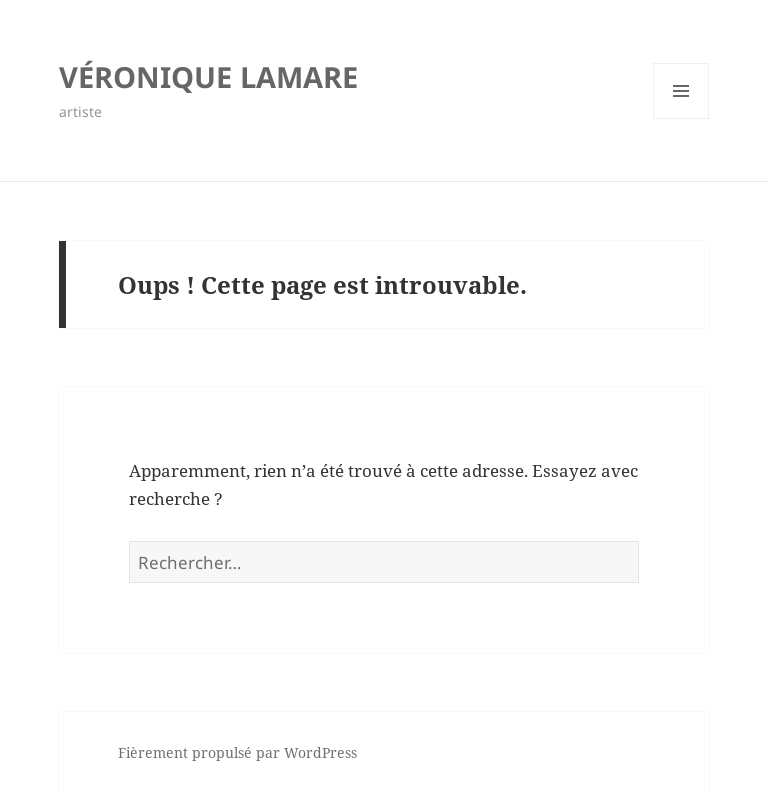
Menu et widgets (681, 118)
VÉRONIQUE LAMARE (208, 76)
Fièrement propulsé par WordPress (237, 752)
